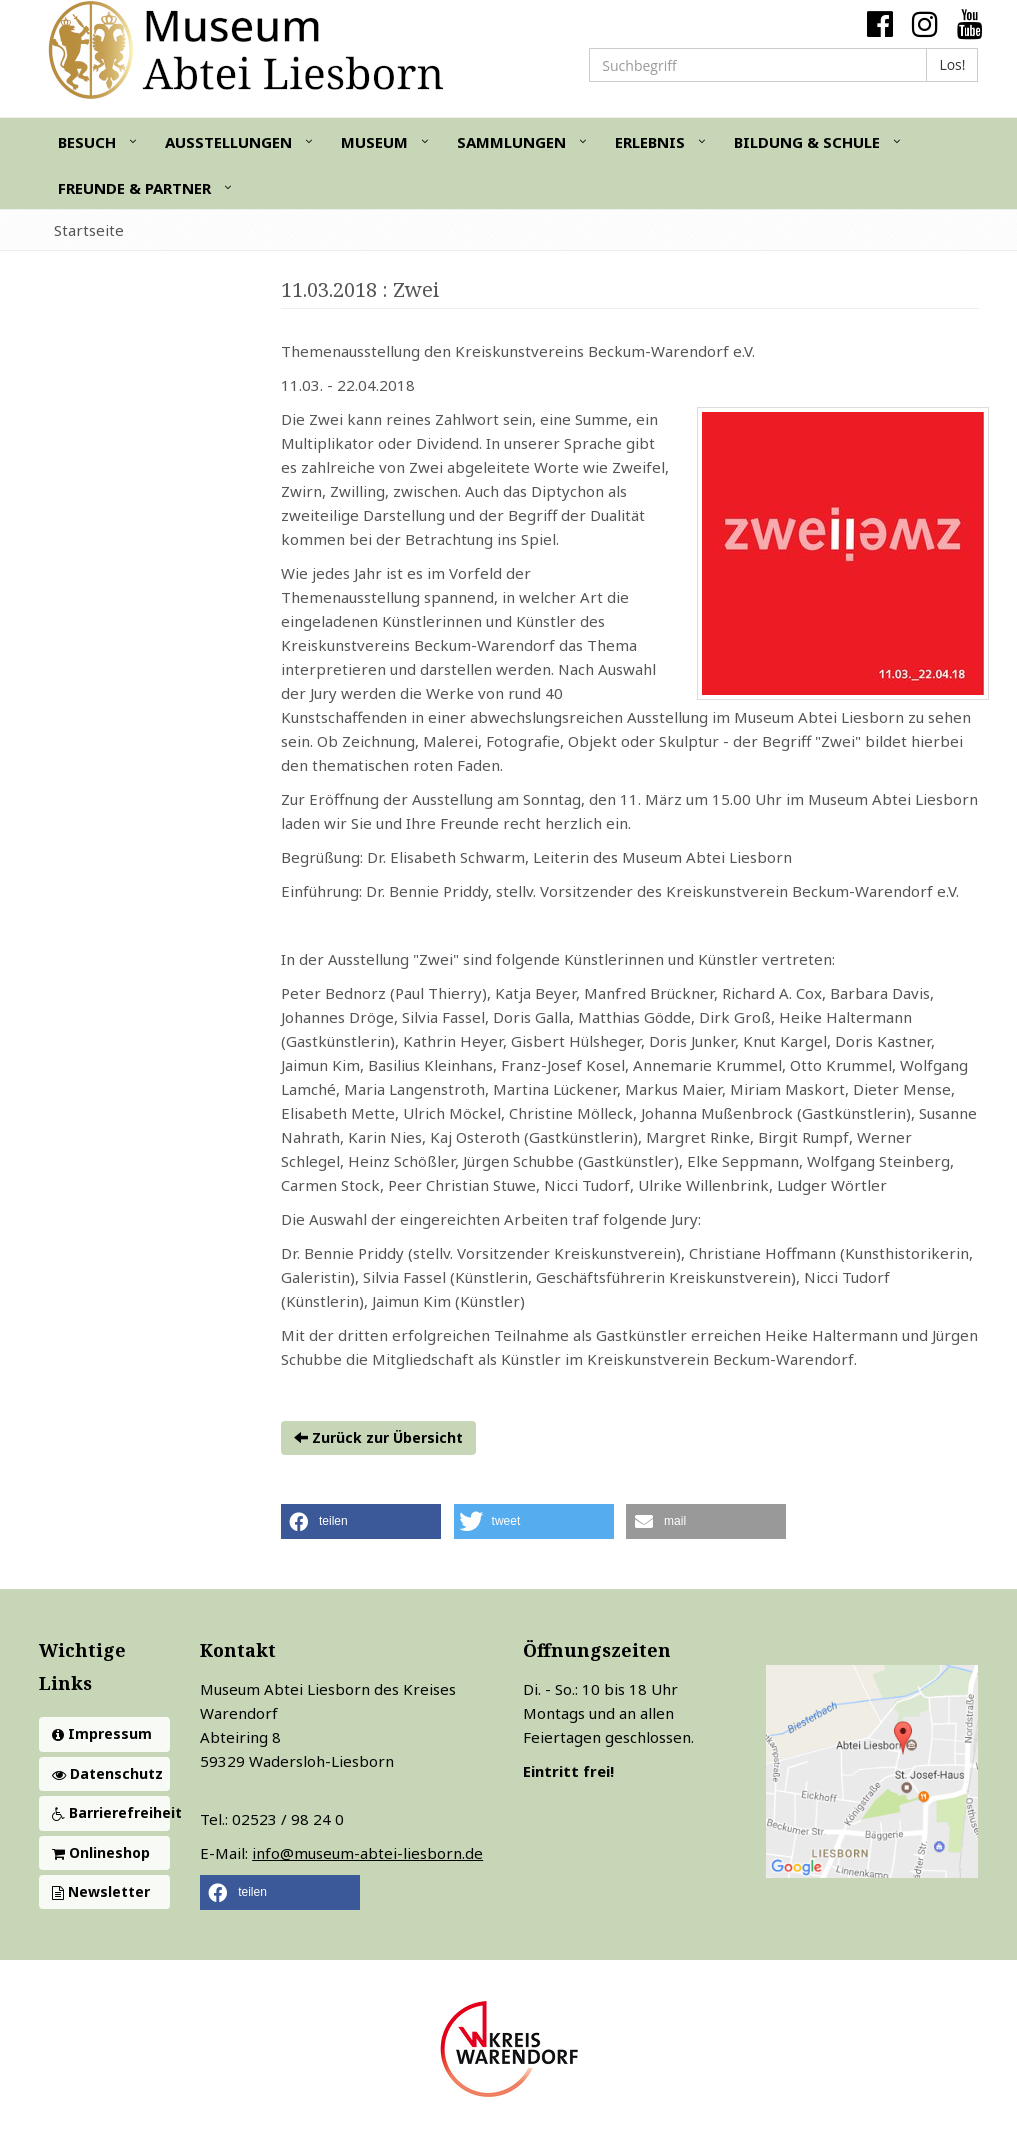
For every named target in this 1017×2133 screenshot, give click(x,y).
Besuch (87, 142)
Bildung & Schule (807, 142)
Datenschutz (107, 1773)
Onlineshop (101, 1852)
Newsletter (101, 1891)
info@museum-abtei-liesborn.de (367, 1853)
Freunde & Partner (134, 188)
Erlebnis (650, 142)
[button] (361, 1521)
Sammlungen (511, 142)
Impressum (102, 1733)
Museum (374, 142)
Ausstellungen (228, 142)
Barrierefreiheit (111, 1812)
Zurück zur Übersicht (378, 1437)
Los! (952, 64)
